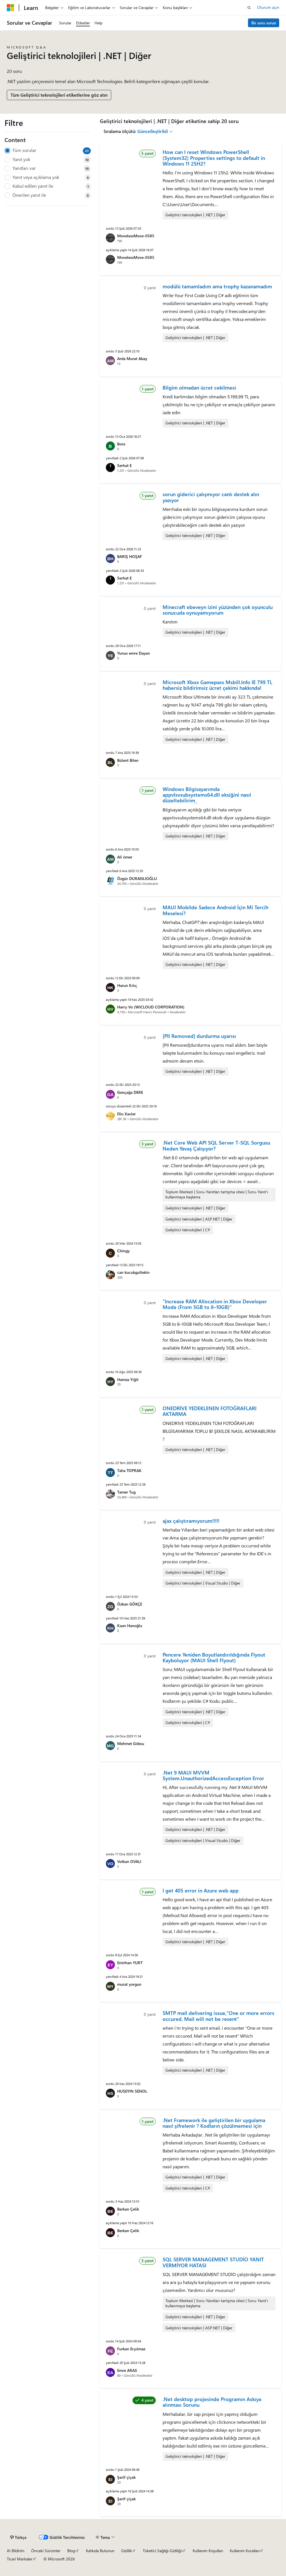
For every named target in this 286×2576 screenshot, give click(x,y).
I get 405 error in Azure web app (201, 1890)
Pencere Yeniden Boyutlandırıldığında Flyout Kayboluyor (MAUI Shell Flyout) (214, 1657)
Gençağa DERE (130, 1092)
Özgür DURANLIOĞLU (137, 878)
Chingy (123, 1250)
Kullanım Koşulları (208, 2550)
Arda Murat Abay (132, 358)
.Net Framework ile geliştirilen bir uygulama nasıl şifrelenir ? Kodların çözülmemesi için (214, 2123)
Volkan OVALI (129, 1861)
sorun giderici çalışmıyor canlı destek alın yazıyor (211, 497)
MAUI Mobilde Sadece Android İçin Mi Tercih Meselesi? (215, 910)
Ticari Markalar (19, 2559)
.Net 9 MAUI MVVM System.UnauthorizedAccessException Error (213, 1775)
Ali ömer (124, 857)
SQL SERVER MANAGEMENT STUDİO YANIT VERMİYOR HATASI (213, 2262)
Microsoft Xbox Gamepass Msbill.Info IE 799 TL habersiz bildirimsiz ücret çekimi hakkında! (217, 685)
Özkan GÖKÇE (129, 1604)
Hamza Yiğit (127, 1379)
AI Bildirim (15, 2550)
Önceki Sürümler (45, 2550)
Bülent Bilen (127, 760)
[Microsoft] (10, 7)
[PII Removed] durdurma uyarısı (199, 1036)
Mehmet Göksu (130, 1743)
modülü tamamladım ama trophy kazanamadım (217, 286)
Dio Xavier (126, 1113)
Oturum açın (268, 7)
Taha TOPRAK (129, 1470)
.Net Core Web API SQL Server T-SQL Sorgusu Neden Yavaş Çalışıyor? (216, 1145)
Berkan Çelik (128, 2209)
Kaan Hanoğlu (129, 1625)
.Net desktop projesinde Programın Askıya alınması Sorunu (212, 2402)
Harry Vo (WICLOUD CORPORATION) (150, 1007)
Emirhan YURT (130, 1962)
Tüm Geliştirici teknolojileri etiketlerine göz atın (59, 95)
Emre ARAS (127, 2370)
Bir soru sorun (263, 23)
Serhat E (124, 465)
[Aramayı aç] (249, 8)
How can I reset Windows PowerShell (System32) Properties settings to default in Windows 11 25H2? (214, 158)
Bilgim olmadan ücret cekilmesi (199, 387)
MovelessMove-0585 (135, 235)
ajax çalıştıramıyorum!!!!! (191, 1520)
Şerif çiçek (126, 2477)
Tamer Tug (126, 1492)
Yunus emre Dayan (133, 653)
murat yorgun (129, 1984)
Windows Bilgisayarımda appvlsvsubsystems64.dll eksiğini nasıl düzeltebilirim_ (207, 795)
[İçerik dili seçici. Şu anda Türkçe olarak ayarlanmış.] (18, 2537)
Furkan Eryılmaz (131, 2348)
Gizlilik (126, 2550)
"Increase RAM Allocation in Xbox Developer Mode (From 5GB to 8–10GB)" (215, 1304)
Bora (121, 444)
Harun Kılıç (127, 985)
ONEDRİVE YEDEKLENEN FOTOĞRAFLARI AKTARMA (209, 1411)
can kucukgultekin (133, 1272)
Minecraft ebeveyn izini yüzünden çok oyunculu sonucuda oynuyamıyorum (218, 610)
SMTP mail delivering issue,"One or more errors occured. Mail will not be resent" (218, 2016)
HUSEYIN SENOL (132, 2091)
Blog (71, 2550)
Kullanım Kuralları (245, 2550)
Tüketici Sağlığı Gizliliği (162, 2550)
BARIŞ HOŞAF (129, 556)
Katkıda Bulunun (100, 2550)
